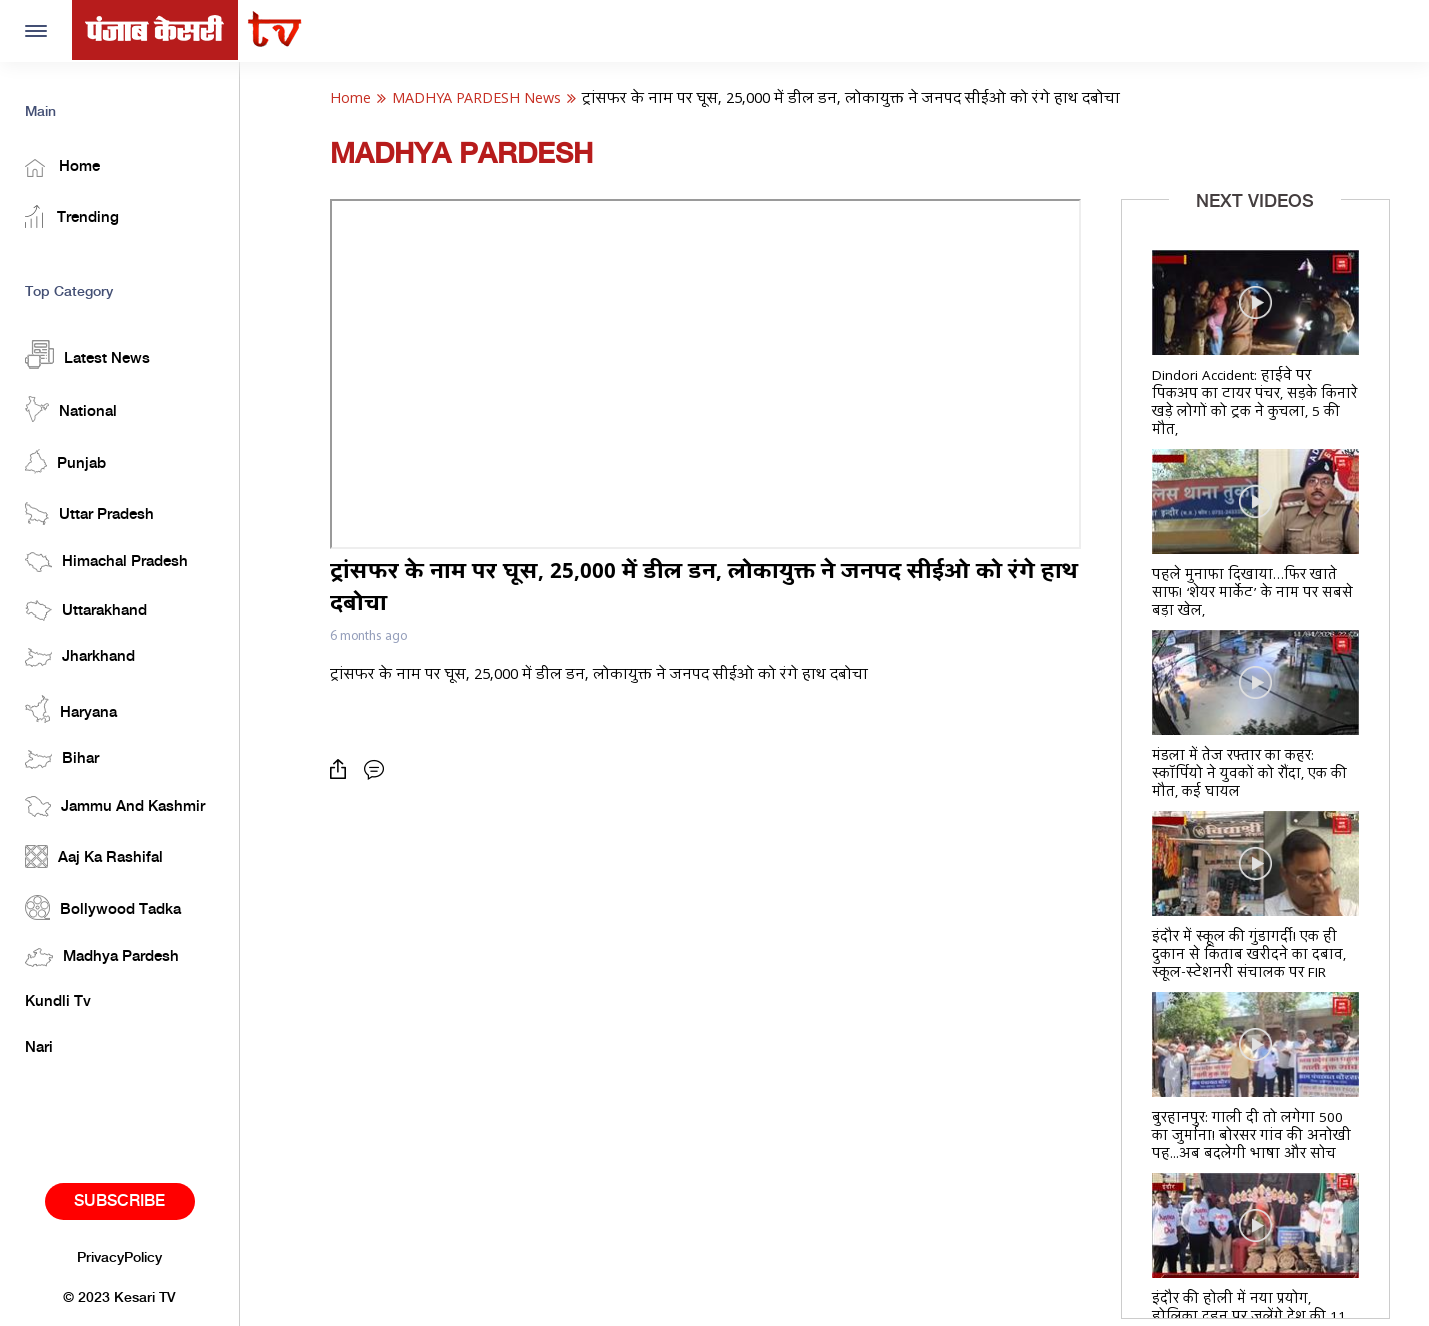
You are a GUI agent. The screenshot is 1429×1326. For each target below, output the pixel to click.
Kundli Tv (58, 1002)
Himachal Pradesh (106, 562)
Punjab (65, 461)
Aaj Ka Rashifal (94, 856)
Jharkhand (80, 657)
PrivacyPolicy (119, 1258)
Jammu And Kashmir (115, 806)
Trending (72, 216)
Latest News (87, 354)
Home (62, 168)
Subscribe (119, 1201)
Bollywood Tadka (103, 907)
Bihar (62, 759)
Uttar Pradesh (89, 513)
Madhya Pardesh (102, 957)
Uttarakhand (86, 610)
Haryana (71, 709)
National (71, 409)
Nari (39, 1048)
